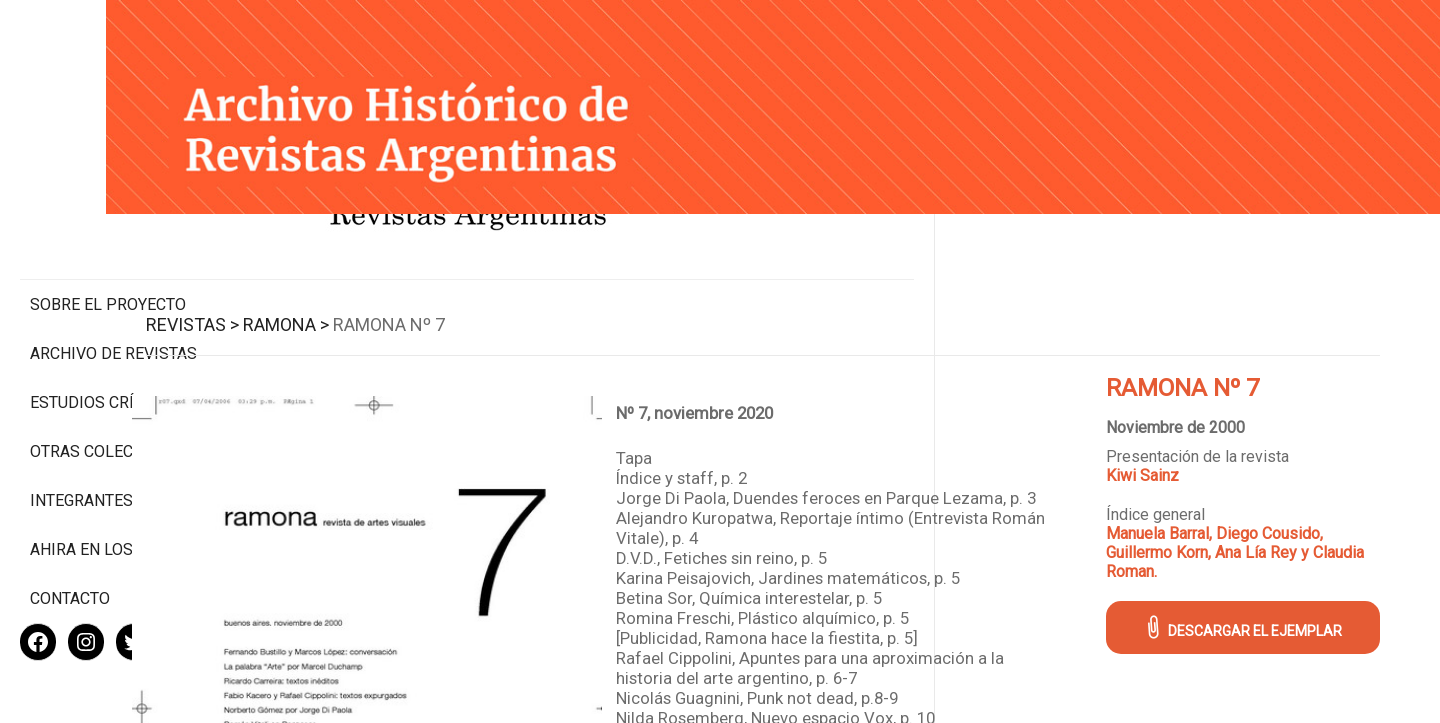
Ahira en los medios (113, 484)
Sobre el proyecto (108, 220)
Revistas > (336, 301)
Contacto (70, 533)
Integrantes (81, 435)
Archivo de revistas (113, 269)
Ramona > (430, 301)
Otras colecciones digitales (109, 377)
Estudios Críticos (104, 318)
